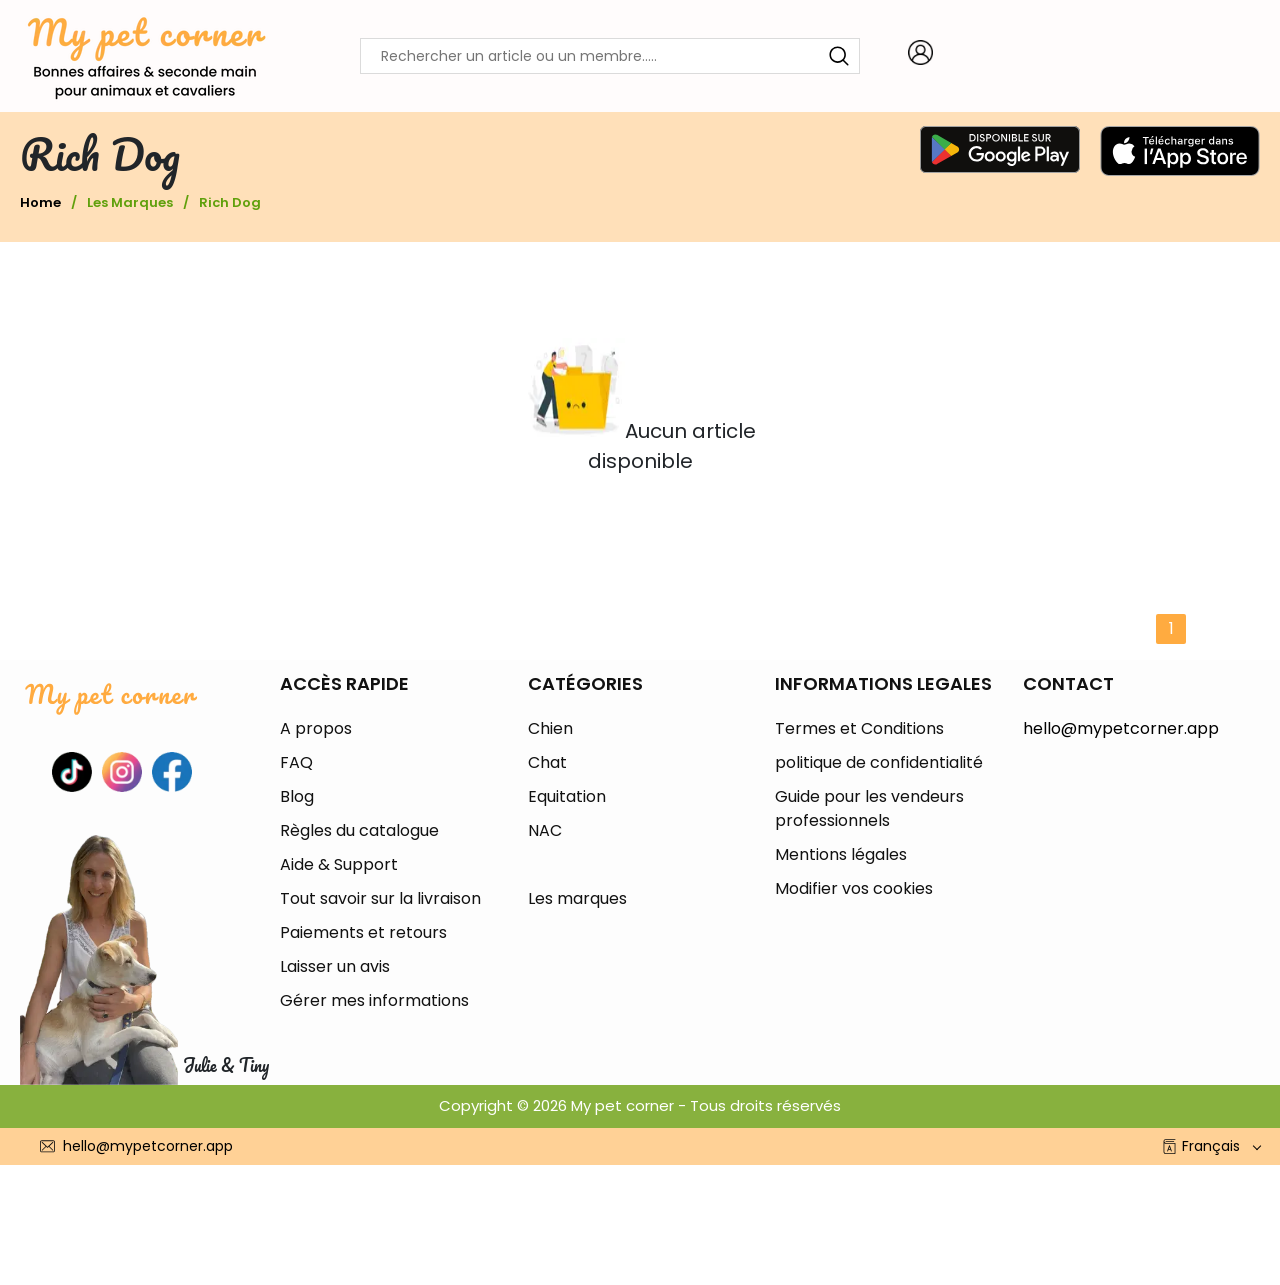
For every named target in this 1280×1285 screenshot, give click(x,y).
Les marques (130, 202)
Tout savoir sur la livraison (380, 898)
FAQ (296, 762)
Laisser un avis (335, 966)
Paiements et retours (363, 932)
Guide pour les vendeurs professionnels (869, 808)
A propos (316, 728)
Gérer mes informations (374, 1000)
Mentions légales (841, 854)
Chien (550, 728)
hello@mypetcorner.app (1121, 728)
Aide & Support (339, 864)
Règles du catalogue (359, 830)
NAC (545, 830)
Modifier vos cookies (854, 888)
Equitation (567, 796)
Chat (547, 762)
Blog (297, 796)
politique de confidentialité (879, 762)
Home (40, 202)
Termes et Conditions (859, 728)
